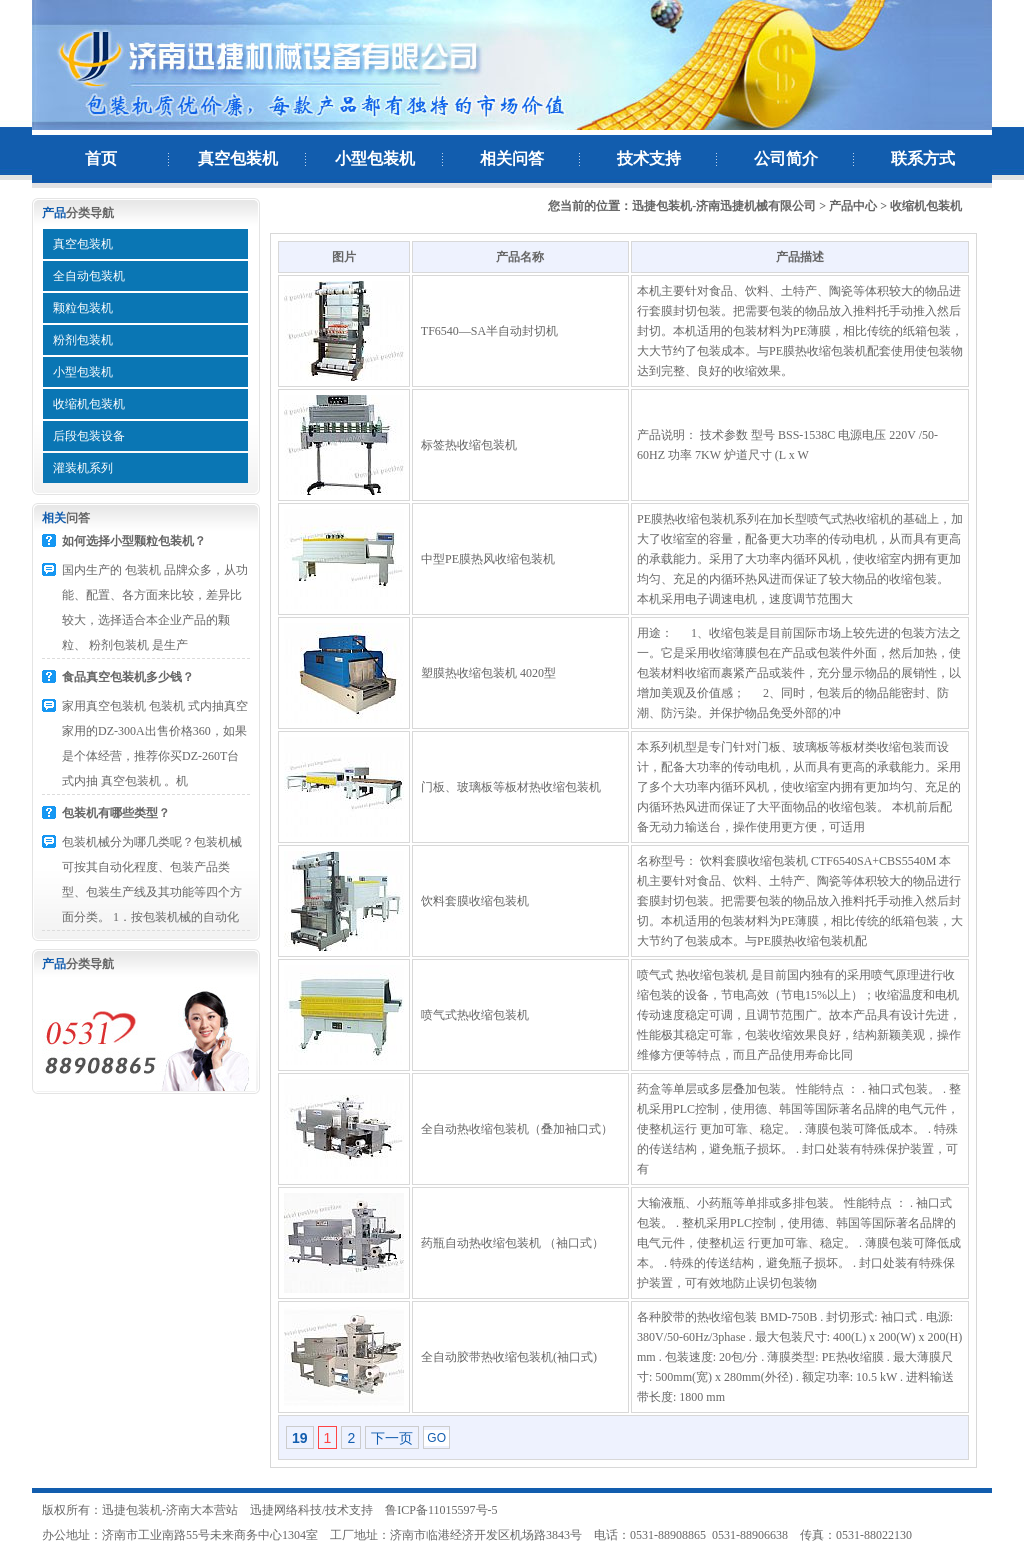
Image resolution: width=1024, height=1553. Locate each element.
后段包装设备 (89, 436)
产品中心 (853, 206)
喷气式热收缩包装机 (475, 1015)
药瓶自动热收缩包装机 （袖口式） (512, 1243)
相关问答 (512, 158)
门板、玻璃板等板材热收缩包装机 (511, 787)
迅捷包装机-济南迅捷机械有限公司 (724, 206)
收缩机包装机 (89, 404)
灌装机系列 (83, 468)
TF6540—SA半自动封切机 (489, 331)
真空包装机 (238, 158)
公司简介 (786, 158)
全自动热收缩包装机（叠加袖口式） (517, 1129)
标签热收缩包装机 (469, 445)
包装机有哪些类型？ (116, 813)
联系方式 (923, 158)
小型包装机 (375, 158)
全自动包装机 (89, 276)
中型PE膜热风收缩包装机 (488, 559)
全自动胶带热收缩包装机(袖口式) (509, 1357)
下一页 (392, 1438)
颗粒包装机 (83, 308)
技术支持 (649, 158)
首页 (101, 158)
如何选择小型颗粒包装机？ (134, 541)
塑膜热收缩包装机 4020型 (488, 673)
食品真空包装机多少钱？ (128, 677)
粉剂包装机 (83, 340)
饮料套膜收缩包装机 (475, 901)
